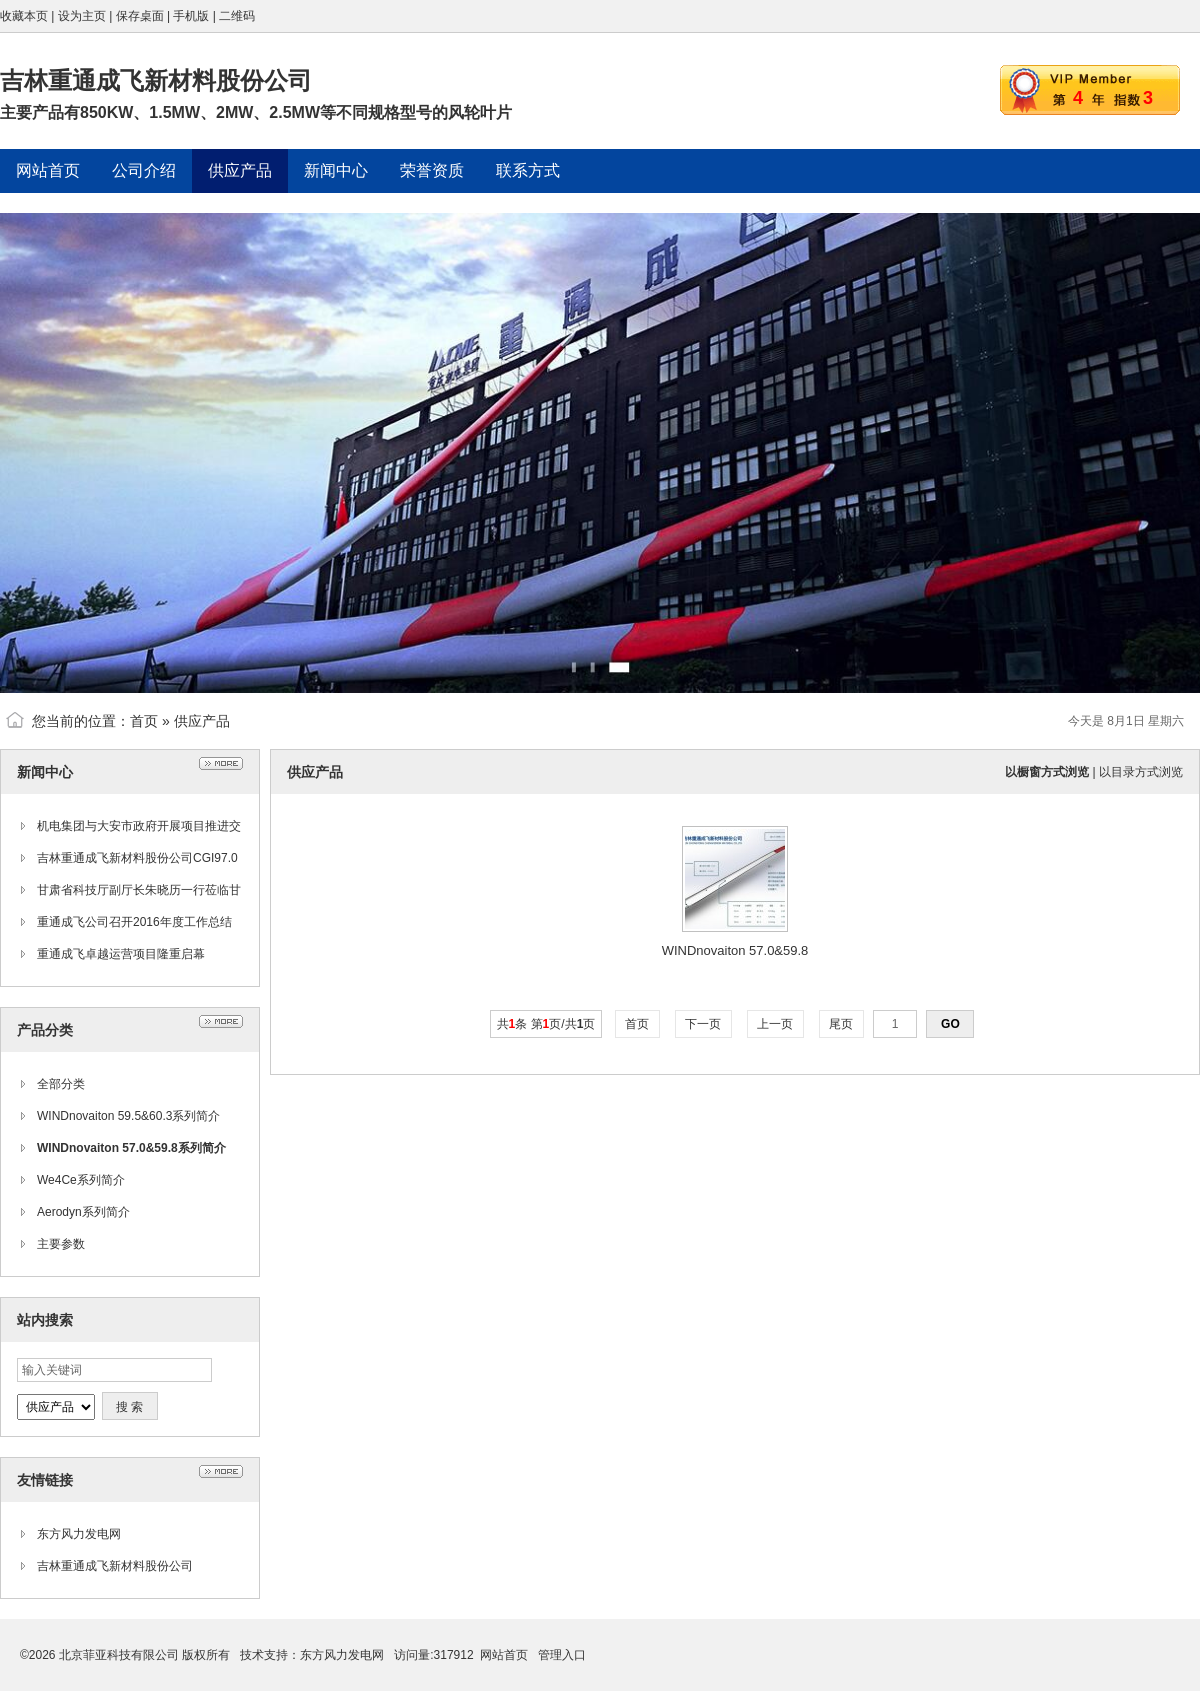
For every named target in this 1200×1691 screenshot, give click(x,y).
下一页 (703, 1024)
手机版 (191, 16)
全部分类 (61, 1084)
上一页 (775, 1024)
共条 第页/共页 (546, 1024)
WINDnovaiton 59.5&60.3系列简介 (128, 1116)
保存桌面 (140, 16)
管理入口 (562, 1655)
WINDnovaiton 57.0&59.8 (735, 950)
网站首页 (504, 1655)
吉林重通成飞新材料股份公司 (115, 1566)
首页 (144, 721)
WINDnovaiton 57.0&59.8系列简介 (131, 1148)
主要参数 (61, 1244)
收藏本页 (24, 16)
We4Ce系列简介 (81, 1180)
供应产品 (202, 721)
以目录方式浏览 (1141, 772)
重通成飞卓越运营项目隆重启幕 (121, 954)
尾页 (841, 1024)
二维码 (237, 16)
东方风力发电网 (79, 1534)
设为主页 (82, 16)
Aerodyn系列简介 (83, 1212)
